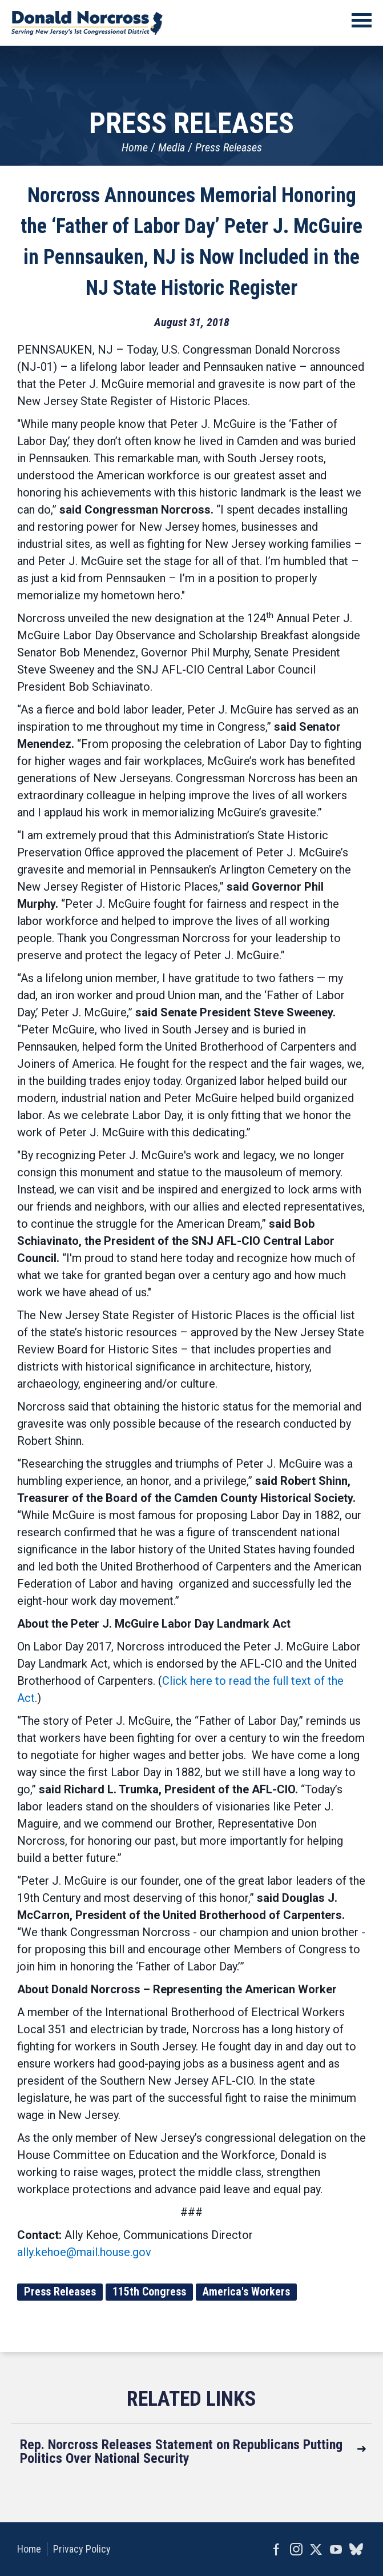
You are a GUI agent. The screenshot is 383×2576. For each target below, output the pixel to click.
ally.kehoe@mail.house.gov (84, 2252)
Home (135, 147)
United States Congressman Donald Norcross (87, 23)
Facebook (276, 2549)
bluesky (356, 2549)
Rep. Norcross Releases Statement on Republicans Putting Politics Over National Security (181, 2451)
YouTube (336, 2549)
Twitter (316, 2549)
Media (171, 147)
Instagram (296, 2549)
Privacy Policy (82, 2549)
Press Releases (228, 147)
